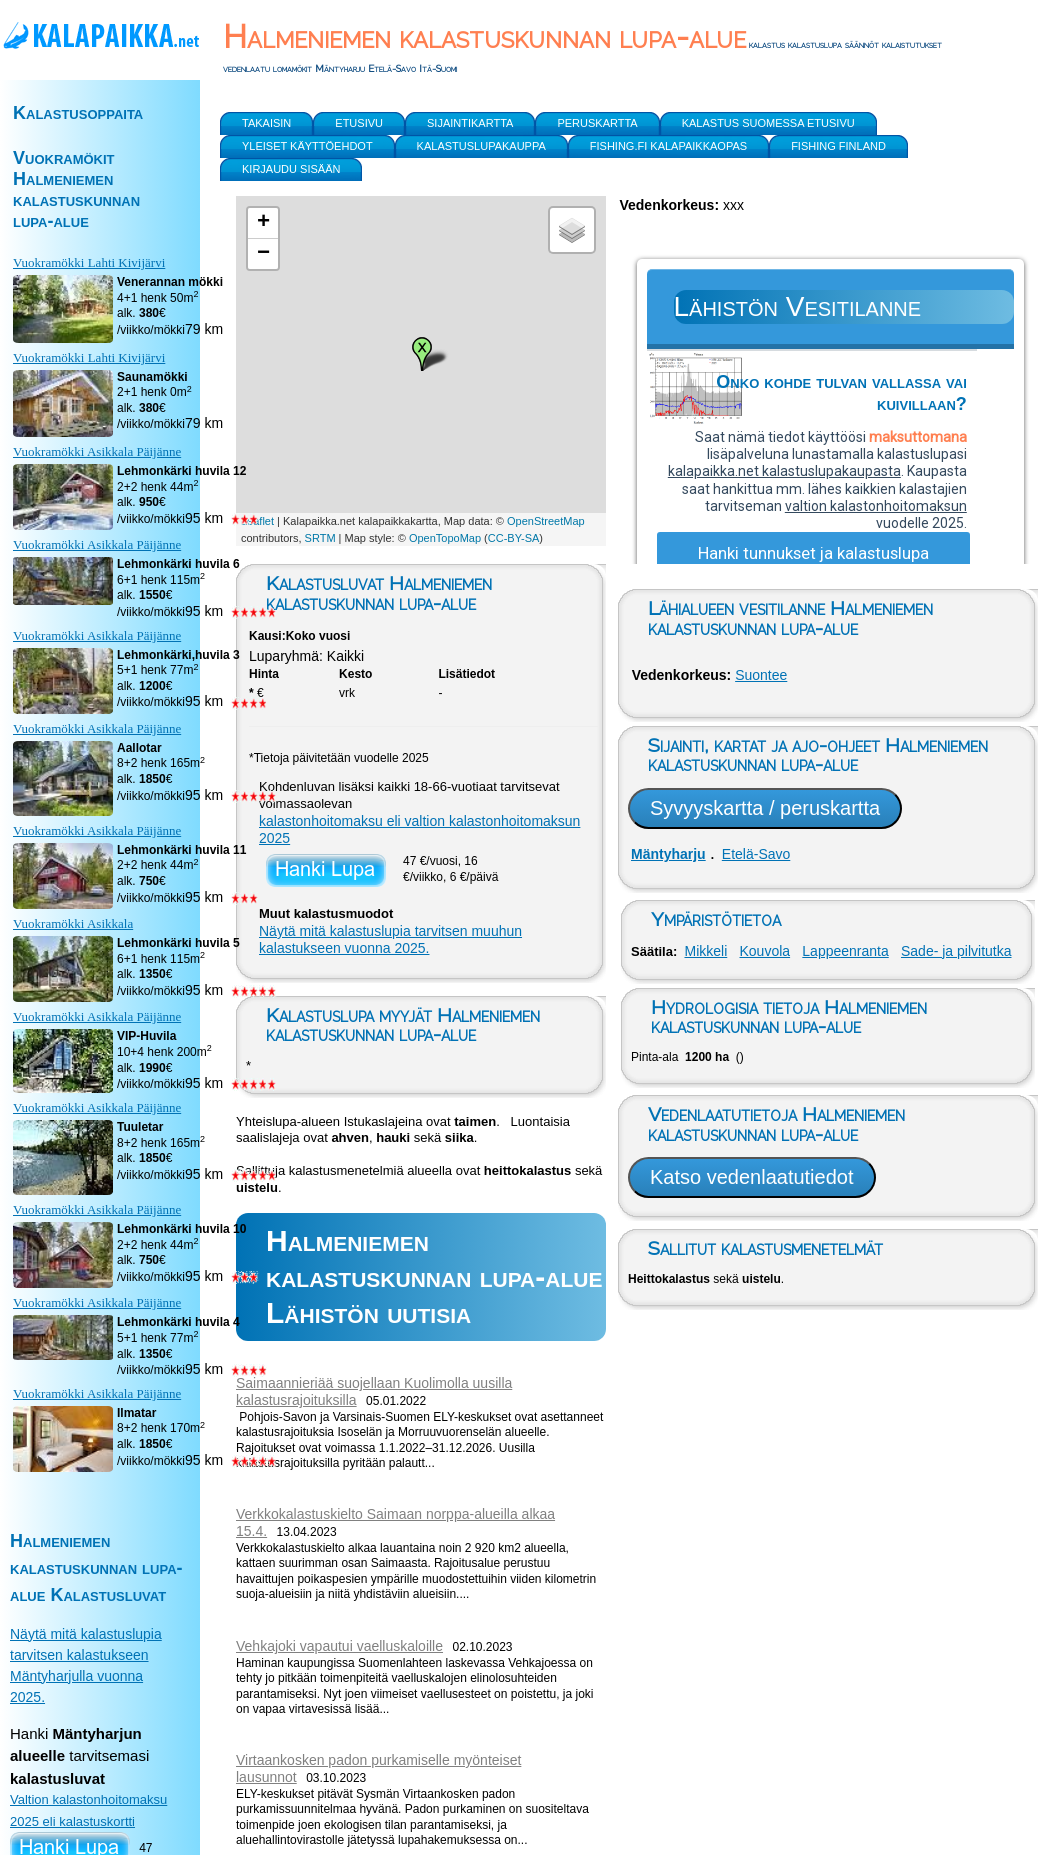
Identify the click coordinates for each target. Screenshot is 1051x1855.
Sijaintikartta (470, 123)
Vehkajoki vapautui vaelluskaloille (339, 1646)
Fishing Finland (838, 146)
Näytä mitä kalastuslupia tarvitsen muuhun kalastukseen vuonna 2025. (390, 939)
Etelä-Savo (756, 854)
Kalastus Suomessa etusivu (768, 123)
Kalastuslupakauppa (481, 146)
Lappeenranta (845, 951)
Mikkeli (705, 951)
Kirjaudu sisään (291, 169)
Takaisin (266, 123)
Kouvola (765, 951)
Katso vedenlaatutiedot (752, 1177)
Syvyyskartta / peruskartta (765, 808)
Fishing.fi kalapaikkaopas (668, 146)
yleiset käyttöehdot (307, 146)
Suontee (761, 675)
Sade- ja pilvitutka (956, 951)
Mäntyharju (668, 854)
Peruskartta (597, 123)
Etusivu (359, 123)
